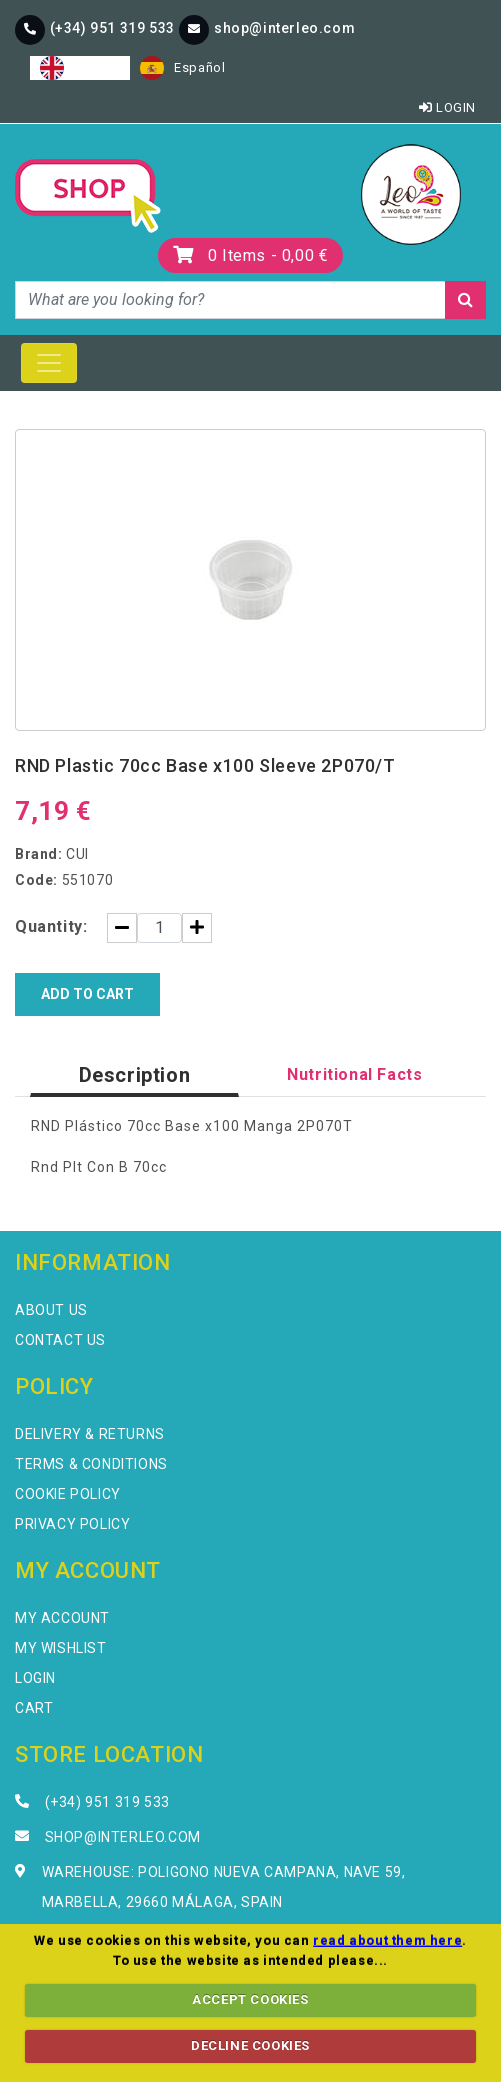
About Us (51, 1310)
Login (447, 107)
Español (182, 68)
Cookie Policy (68, 1494)
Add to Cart (87, 994)
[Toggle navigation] (49, 363)
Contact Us (60, 1340)
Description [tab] (135, 1075)
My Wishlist (61, 1648)
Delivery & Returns (90, 1434)
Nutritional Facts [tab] (354, 1074)
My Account (62, 1618)
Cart (34, 1708)
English (80, 68)
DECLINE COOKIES (250, 2045)
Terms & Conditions (91, 1464)
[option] (182, 68)
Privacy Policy (72, 1524)
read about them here (387, 1940)
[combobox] (80, 68)
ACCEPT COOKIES (250, 1999)
